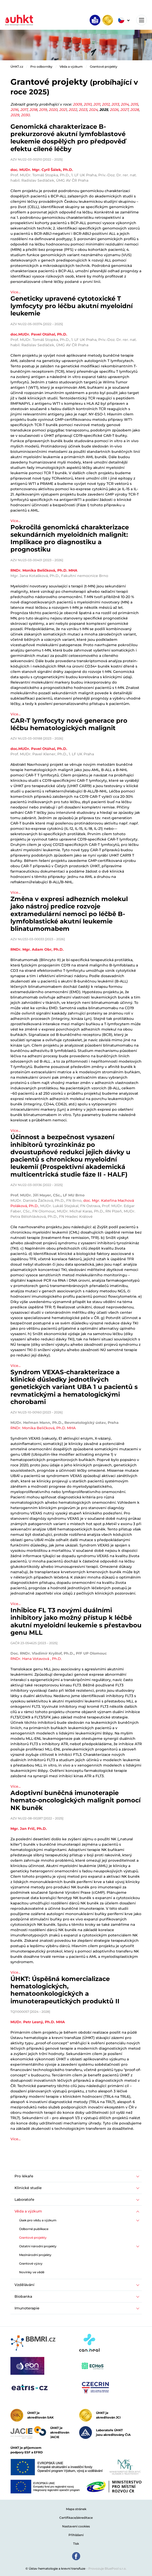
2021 (63, 109)
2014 (125, 104)
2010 (87, 104)
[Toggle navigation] (141, 20)
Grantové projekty (103, 66)
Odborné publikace (33, 2229)
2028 (134, 109)
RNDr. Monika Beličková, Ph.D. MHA (43, 570)
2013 (115, 104)
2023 (83, 109)
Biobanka (23, 2296)
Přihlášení (76, 2535)
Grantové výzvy (31, 2263)
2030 (25, 115)
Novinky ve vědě (31, 2272)
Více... (15, 292)
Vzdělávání (24, 2284)
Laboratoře (24, 2199)
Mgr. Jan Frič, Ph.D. (28, 1828)
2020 (53, 109)
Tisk (76, 2543)
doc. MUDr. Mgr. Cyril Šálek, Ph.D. (41, 169)
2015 (134, 104)
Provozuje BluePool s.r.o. (107, 2568)
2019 (43, 109)
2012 (105, 104)
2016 (14, 109)
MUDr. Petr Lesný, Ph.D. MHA (37, 2022)
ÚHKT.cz (16, 66)
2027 (124, 109)
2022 (72, 109)
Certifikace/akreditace (76, 2518)
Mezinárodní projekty (35, 2255)
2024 (93, 109)
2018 (33, 109)
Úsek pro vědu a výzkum (38, 2220)
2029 (14, 115)
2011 (96, 104)
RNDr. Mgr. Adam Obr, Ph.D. (37, 949)
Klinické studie (28, 2188)
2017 (23, 109)
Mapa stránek (76, 2509)
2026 (114, 109)
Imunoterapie (27, 2308)
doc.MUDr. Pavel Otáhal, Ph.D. (38, 334)
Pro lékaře (24, 2176)
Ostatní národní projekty (38, 2246)
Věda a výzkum (71, 66)
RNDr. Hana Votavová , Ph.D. (36, 1658)
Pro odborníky (41, 66)
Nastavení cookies (76, 2526)
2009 (77, 104)
